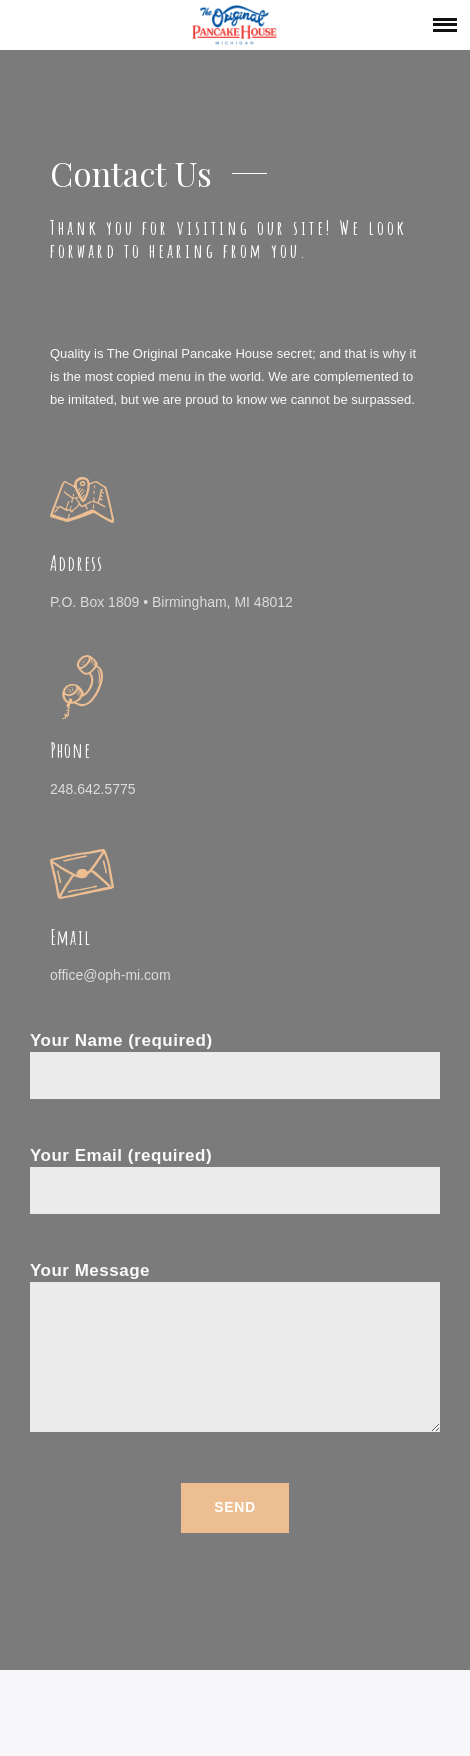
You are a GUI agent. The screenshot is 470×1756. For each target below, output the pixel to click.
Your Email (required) (235, 1173)
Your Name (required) (235, 1058)
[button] (445, 24)
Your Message (235, 1348)
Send (234, 1507)
